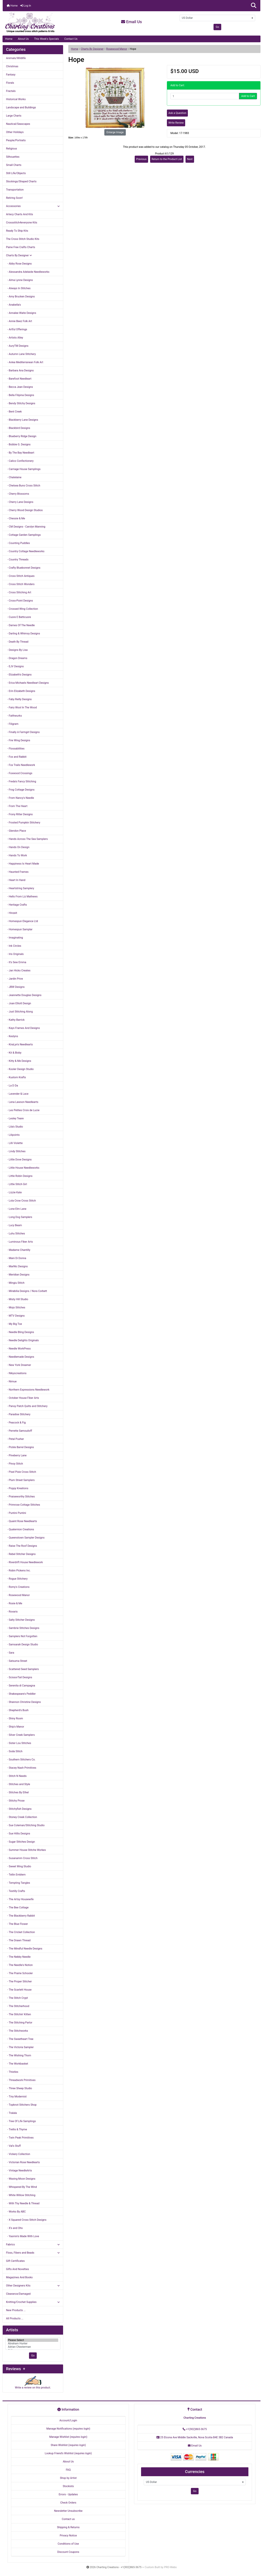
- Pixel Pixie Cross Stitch (21, 1471)
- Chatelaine (13, 477)
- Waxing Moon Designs (20, 2178)
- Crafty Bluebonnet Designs (23, 567)
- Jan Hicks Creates (18, 970)
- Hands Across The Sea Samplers (27, 839)
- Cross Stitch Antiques (20, 576)
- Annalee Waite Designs (21, 313)
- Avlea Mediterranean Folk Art (24, 362)
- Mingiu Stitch (15, 1282)
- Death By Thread (17, 641)
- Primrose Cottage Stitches (23, 1504)
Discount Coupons (68, 2552)
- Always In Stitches (18, 288)
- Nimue (11, 1381)
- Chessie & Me (15, 518)
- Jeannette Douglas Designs (23, 995)
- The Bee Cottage (17, 1907)
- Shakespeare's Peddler (21, 1693)
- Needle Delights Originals (22, 1340)
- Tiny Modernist (16, 2096)
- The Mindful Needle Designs (24, 1948)
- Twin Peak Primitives (20, 2137)
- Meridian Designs (18, 1274)
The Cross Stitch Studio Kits (22, 239)
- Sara (10, 1652)
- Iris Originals (15, 954)
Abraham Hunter (33, 2343)
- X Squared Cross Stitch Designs (26, 2219)
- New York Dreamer (18, 1365)
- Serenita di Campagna (20, 1685)
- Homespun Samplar (19, 929)
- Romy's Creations (18, 1587)
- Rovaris (12, 1611)
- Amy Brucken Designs (20, 296)
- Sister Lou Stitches (18, 1743)
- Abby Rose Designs (19, 263)
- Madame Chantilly (18, 1250)
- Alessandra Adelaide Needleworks (27, 271)
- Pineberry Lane (16, 1455)
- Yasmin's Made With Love (22, 2236)
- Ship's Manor (15, 1726)
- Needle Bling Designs (20, 1332)
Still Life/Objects (16, 173)
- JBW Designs (15, 986)
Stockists (68, 2486)
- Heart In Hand (15, 880)
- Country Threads (17, 559)
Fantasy (10, 74)
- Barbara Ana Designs (20, 370)
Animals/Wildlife (16, 58)
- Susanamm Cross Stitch (22, 1858)
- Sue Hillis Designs (18, 1833)
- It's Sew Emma (16, 962)
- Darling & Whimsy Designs (23, 633)
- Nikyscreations (16, 1373)
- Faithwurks (14, 715)
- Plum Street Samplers (20, 1480)
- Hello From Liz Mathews (22, 896)
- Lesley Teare (15, 1118)
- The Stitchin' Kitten (18, 2014)
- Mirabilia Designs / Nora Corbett (26, 1291)
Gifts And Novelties (17, 2269)
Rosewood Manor (116, 48)
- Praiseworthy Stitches (20, 1496)
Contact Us (70, 38)
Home (12, 5)
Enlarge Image (115, 132)
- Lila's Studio (14, 1126)
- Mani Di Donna (16, 1258)
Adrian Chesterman (33, 2347)
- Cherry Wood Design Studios (24, 510)
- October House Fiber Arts (22, 1397)
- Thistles (12, 2071)
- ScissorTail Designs (19, 1677)
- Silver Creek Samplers (20, 1734)
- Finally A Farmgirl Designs (23, 732)
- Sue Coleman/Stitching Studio (25, 1825)
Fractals (11, 91)
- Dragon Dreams (16, 658)
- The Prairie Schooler (19, 1973)
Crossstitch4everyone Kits (21, 222)
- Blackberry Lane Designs (22, 419)
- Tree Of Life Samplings (21, 2121)
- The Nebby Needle (18, 1956)
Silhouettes (12, 156)
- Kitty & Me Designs (18, 1060)
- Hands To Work (16, 855)
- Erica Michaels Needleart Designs (27, 682)
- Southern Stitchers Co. (20, 1759)
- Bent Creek (14, 411)
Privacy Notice (68, 2535)
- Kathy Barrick (15, 1019)
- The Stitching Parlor (19, 2022)
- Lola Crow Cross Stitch (21, 1200)
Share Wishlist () (68, 2445)
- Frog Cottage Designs (20, 789)
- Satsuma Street (16, 1660)
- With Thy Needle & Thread (22, 2203)
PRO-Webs (170, 2567)
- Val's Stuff (13, 2145)
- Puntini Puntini (16, 1513)
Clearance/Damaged (18, 2293)
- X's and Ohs (14, 2228)
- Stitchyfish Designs (19, 1808)
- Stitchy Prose (15, 1800)
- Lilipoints (13, 1134)
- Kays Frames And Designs (23, 1028)
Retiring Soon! (14, 197)
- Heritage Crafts (16, 904)
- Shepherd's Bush (17, 1710)
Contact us (68, 2519)
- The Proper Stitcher (19, 1981)
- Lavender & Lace (17, 1093)
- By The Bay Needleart (20, 452)
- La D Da (12, 1085)
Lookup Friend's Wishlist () (68, 2453)
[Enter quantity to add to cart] (204, 96)
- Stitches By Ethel (17, 1792)
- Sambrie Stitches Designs (22, 1628)
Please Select (33, 2340)
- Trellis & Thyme (16, 2129)
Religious (11, 148)
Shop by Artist (68, 2478)
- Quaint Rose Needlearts (21, 1521)
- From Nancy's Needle (20, 797)
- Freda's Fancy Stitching (21, 781)
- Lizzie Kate (14, 1192)
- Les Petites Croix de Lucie (22, 1110)
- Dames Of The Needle (20, 625)
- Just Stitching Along (19, 1011)
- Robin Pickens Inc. (18, 1570)
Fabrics (33, 2244)
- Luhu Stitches (15, 1233)
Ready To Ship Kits (17, 230)
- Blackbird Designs (18, 428)
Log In (25, 5)
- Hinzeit (11, 913)
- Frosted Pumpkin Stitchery (23, 822)
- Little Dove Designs (19, 1159)
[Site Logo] (45, 22)
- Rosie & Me (14, 1603)
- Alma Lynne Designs (19, 280)
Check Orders (68, 2502)
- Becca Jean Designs (19, 386)
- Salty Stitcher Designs (20, 1619)
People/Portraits (16, 140)
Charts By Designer (92, 48)
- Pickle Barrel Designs (20, 1447)
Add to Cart (248, 96)
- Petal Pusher (15, 1439)
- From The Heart (17, 806)
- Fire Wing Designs (18, 740)
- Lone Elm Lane (16, 1208)
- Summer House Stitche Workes (26, 1850)
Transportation (15, 189)
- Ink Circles (13, 945)
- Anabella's (13, 304)
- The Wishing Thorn (18, 2055)
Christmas (12, 66)
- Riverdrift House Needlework (24, 1562)
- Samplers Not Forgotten (21, 1636)
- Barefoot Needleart (18, 378)
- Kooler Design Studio (20, 1069)
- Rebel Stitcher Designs (21, 1554)
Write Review (176, 122)
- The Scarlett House (19, 1989)
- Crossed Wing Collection (22, 608)
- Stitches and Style (18, 1784)
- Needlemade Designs (20, 1356)
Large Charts (13, 115)
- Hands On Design (17, 847)
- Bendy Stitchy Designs (20, 403)
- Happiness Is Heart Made (22, 863)
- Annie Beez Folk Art (19, 321)
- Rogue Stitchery (17, 1578)
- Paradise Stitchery (18, 1414)
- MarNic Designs (17, 1266)
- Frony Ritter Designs (19, 814)
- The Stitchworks (17, 2030)
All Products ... (14, 2318)
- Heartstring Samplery (20, 888)
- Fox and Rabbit (16, 756)
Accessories (33, 206)
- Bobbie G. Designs (18, 444)
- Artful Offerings (16, 329)
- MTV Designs (15, 1315)
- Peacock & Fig (16, 1422)
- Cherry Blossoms (17, 493)
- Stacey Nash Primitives (21, 1767)
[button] (254, 5)
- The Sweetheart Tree (19, 2039)
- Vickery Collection (18, 2154)
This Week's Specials (46, 38)
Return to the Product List (167, 159)
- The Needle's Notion (19, 1965)
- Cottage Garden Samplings (23, 534)
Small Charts (13, 165)
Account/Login (68, 2420)
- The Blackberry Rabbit (20, 1915)
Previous (141, 159)
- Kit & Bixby (13, 1052)
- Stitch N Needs (16, 1776)
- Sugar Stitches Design (20, 1841)
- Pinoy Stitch (14, 1463)
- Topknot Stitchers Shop (21, 2104)
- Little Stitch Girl (16, 1184)
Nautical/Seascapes (18, 123)
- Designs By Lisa (17, 650)
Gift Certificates (15, 2260)
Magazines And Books (19, 2277)
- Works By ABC (16, 2211)
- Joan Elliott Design (18, 1003)
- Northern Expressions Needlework (27, 1389)
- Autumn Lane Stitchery (21, 354)
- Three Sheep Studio (19, 2088)
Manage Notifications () (68, 2428)
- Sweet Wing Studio (18, 1866)
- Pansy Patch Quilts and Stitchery (26, 1406)
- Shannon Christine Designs (23, 1702)
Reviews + (15, 2368)
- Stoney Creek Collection (21, 1817)
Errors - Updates (68, 2494)
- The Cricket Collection (20, 1932)
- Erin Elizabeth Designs (20, 691)
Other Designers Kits (33, 2285)
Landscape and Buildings (21, 107)
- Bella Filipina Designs (20, 395)
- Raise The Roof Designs (21, 1545)
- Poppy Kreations (17, 1488)
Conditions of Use (68, 2543)
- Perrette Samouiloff (19, 1430)
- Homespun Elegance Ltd (22, 921)
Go (217, 27)
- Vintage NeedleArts (19, 2170)
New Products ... (16, 2310)
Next (190, 159)
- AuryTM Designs (17, 345)
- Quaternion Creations (20, 1529)
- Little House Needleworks (22, 1167)
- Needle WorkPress (18, 1348)
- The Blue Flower (17, 1924)
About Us (23, 38)
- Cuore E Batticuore (18, 617)
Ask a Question (177, 113)
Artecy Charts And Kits (19, 214)
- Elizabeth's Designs (19, 674)
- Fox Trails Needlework (20, 765)
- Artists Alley (14, 337)
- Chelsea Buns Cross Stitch (23, 485)
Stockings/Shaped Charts (21, 181)
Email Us (131, 21)
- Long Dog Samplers (19, 1217)
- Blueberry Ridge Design (21, 436)
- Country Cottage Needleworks (25, 551)
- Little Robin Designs (19, 1176)
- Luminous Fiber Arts (19, 1241)
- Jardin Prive (14, 978)
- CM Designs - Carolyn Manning (25, 526)
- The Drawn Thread (18, 1940)
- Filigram (12, 723)
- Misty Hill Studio (17, 1299)
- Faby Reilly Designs (19, 699)
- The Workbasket (17, 2063)
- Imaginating (14, 937)
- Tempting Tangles (18, 1882)
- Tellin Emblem (16, 1874)
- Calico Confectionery (20, 460)
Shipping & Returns (68, 2527)
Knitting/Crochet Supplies (33, 2302)
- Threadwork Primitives (21, 2080)
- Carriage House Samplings (23, 469)
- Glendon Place (16, 830)
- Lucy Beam (14, 1225)
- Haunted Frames (17, 871)
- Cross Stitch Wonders (20, 584)
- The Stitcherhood (17, 2006)
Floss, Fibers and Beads (33, 2252)
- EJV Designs (15, 666)
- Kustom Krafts (16, 1077)
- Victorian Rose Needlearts (23, 2162)
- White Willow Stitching (20, 2195)
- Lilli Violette (14, 1143)
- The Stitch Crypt (17, 1997)
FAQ (68, 2469)
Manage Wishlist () (68, 2436)
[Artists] (32, 2343)
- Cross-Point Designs (19, 600)
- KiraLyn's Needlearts (19, 1044)
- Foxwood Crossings (19, 773)
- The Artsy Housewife (20, 1899)
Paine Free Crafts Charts (20, 247)
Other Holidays (15, 132)
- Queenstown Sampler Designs (25, 1537)
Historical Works (16, 99)
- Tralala (11, 2113)
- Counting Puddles (18, 543)
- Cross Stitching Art (18, 592)
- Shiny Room (14, 1718)
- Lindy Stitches (15, 1151)
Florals (10, 82)
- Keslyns (12, 1036)
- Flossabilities (15, 748)
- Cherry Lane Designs (19, 502)
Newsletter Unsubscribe (68, 2510)
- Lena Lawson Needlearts (22, 1102)
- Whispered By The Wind (21, 2187)
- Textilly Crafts (15, 1891)
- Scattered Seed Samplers (22, 1669)
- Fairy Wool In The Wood (21, 707)
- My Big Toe (14, 1323)
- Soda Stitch (14, 1751)
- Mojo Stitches (15, 1307)
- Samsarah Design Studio (22, 1644)
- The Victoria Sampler (20, 2047)
